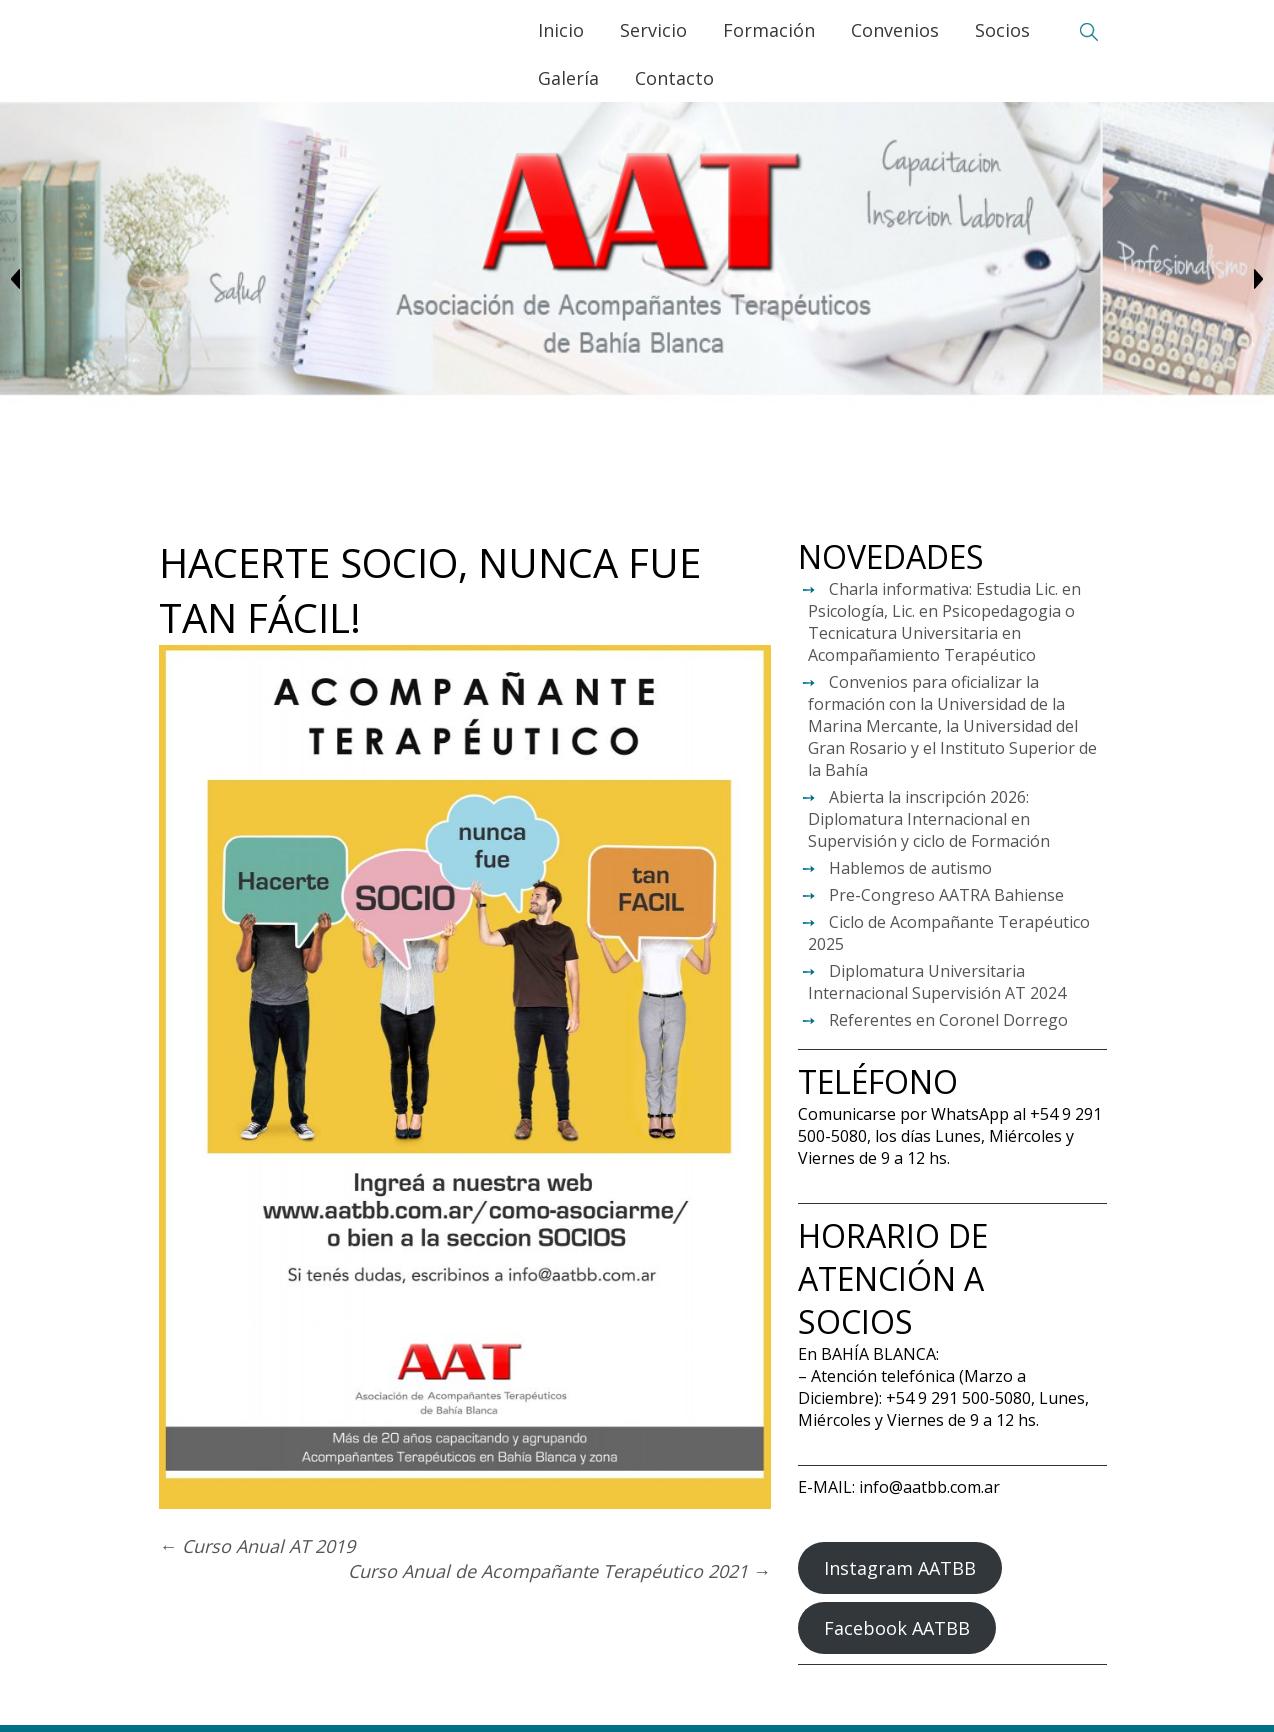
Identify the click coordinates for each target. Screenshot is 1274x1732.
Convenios (894, 30)
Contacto (673, 78)
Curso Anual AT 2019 (257, 1546)
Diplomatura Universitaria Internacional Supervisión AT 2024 (937, 982)
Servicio (652, 30)
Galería (567, 78)
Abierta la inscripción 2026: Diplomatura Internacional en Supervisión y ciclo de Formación (929, 819)
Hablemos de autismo (910, 868)
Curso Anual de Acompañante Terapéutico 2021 (559, 1571)
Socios (1001, 30)
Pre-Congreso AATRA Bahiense (946, 895)
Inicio (560, 30)
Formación (768, 30)
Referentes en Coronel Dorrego (948, 1020)
